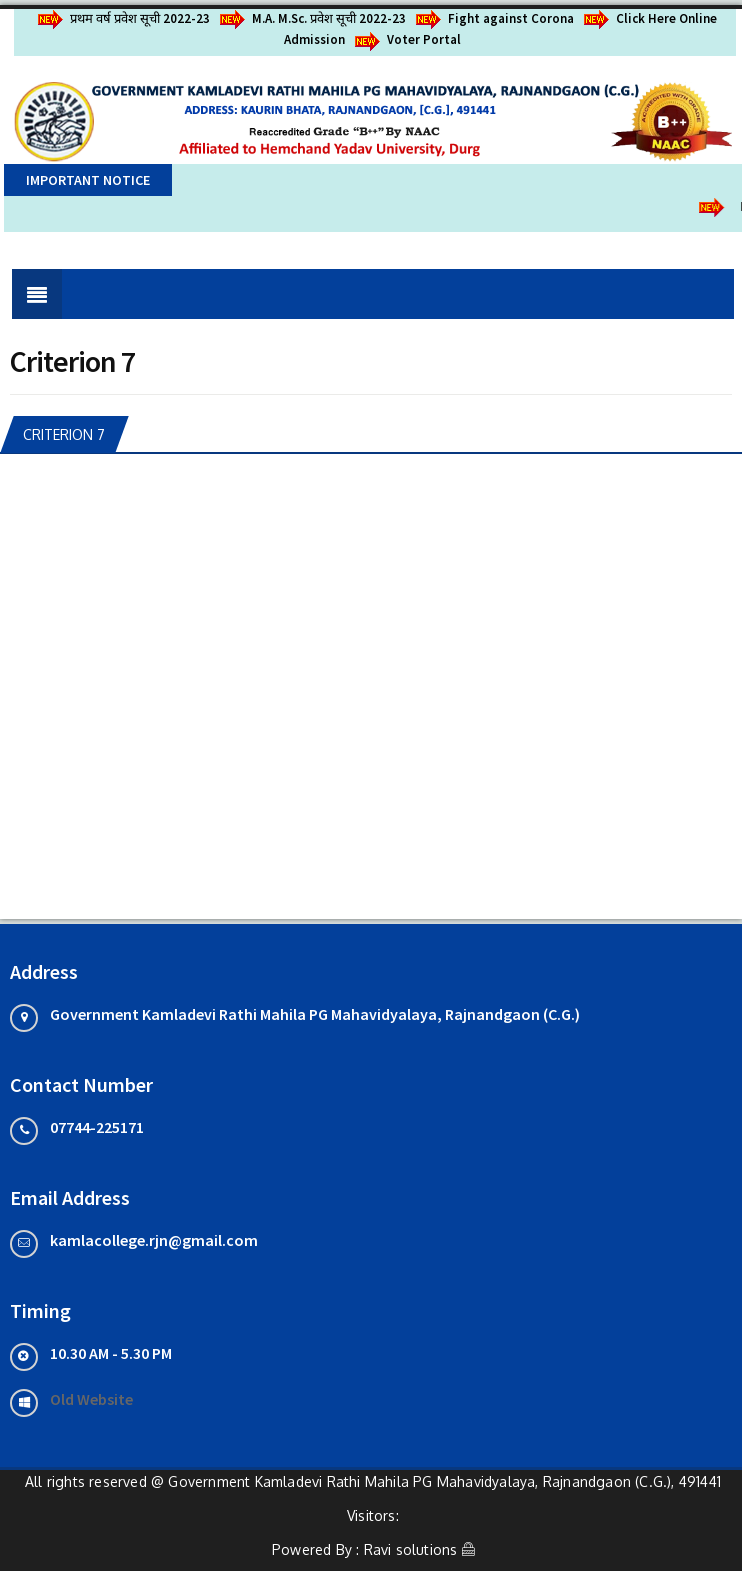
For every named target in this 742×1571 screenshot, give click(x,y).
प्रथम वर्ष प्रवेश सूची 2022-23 (124, 18)
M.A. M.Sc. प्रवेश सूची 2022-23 (313, 18)
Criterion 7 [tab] (64, 434)
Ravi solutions (411, 1549)
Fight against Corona (495, 18)
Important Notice (88, 180)
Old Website (91, 1399)
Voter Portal (408, 39)
